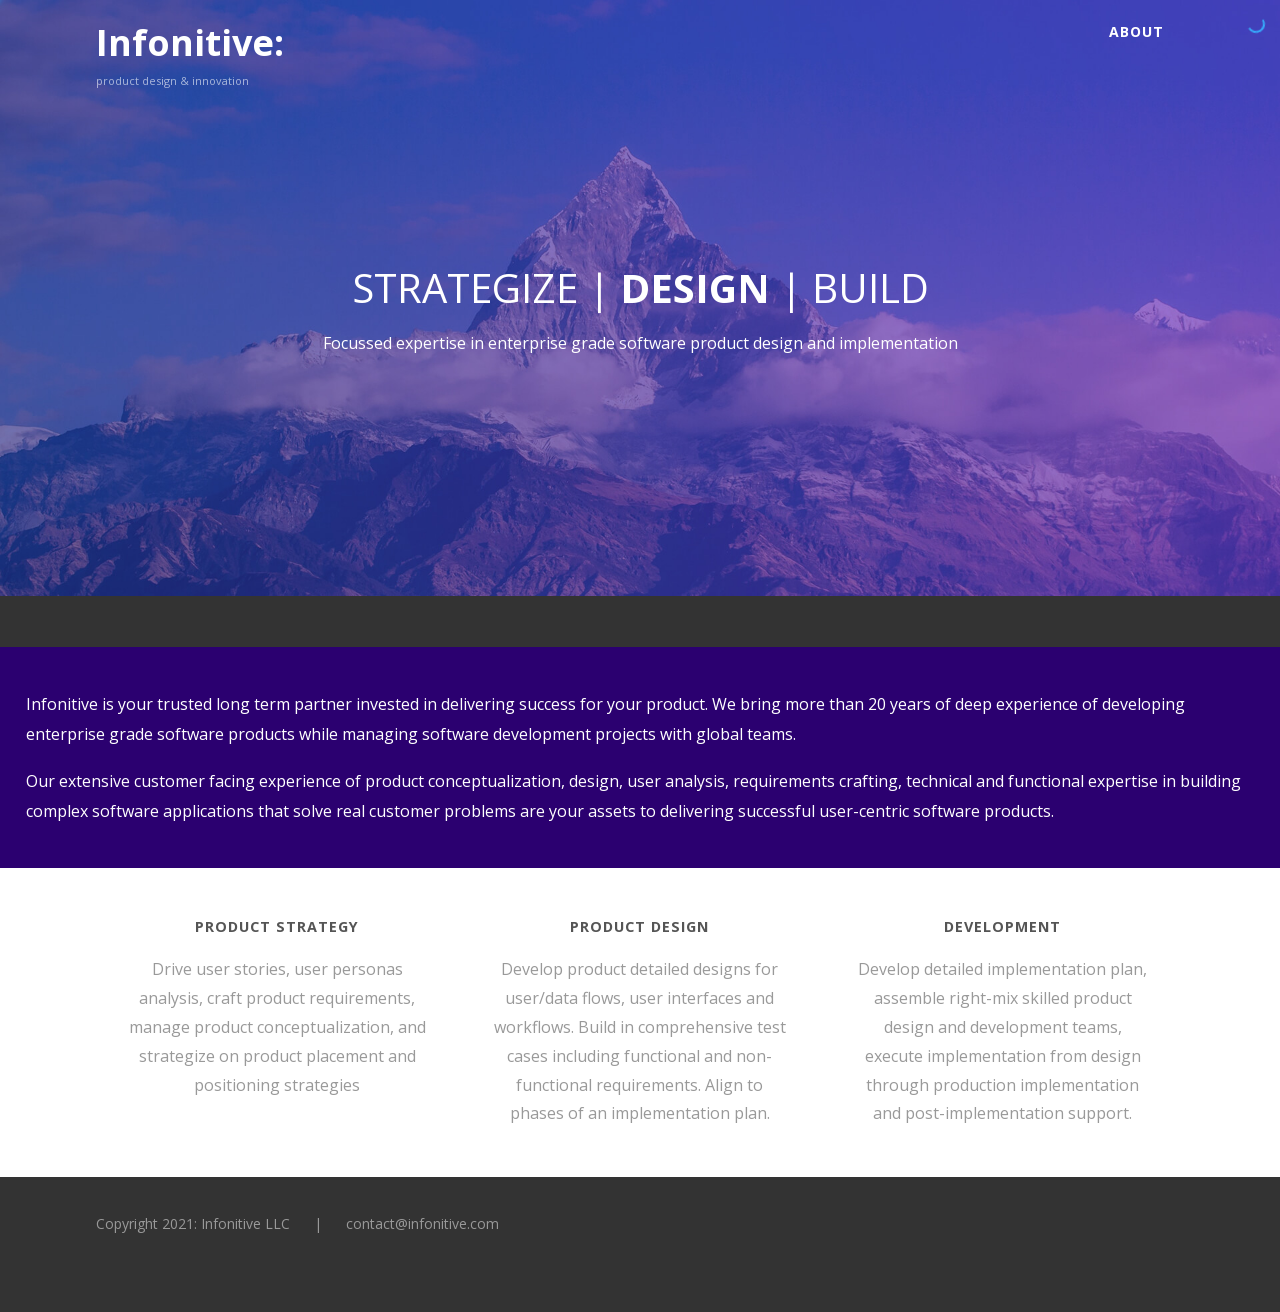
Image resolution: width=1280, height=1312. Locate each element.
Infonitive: (190, 42)
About (1136, 31)
